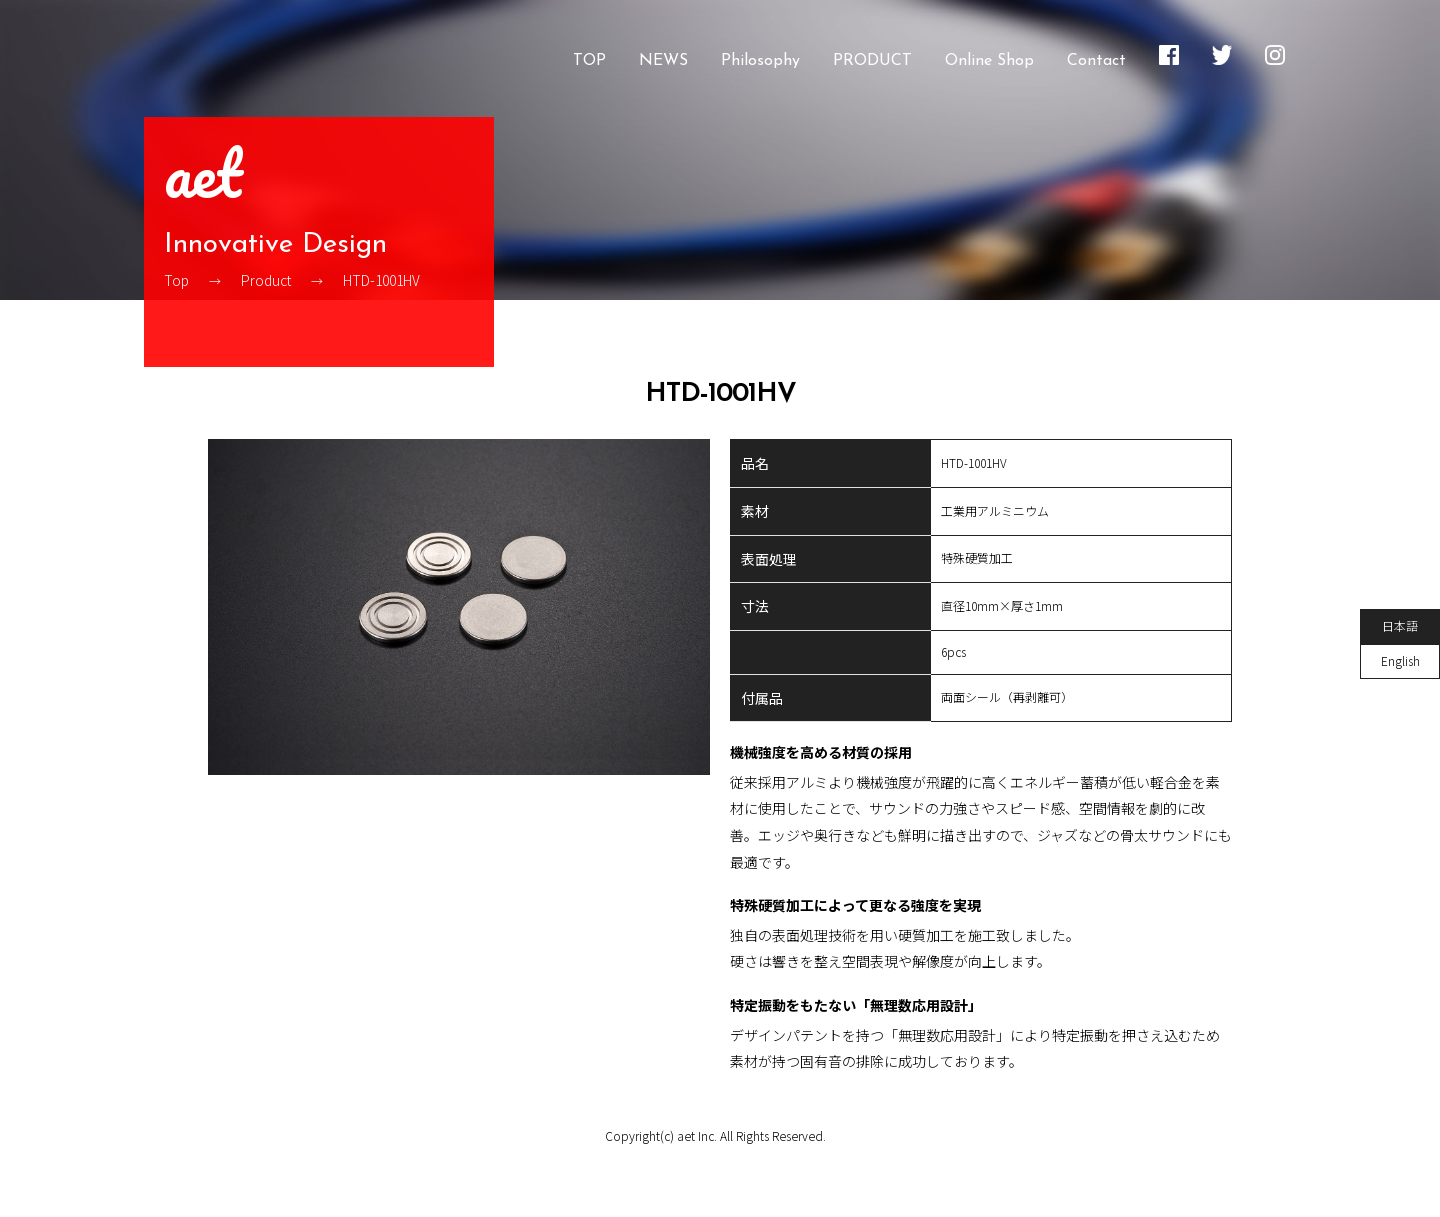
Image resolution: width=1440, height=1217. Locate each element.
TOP (589, 61)
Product (266, 286)
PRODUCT (872, 61)
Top (176, 286)
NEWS (663, 61)
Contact (1096, 61)
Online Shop (989, 61)
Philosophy (760, 61)
